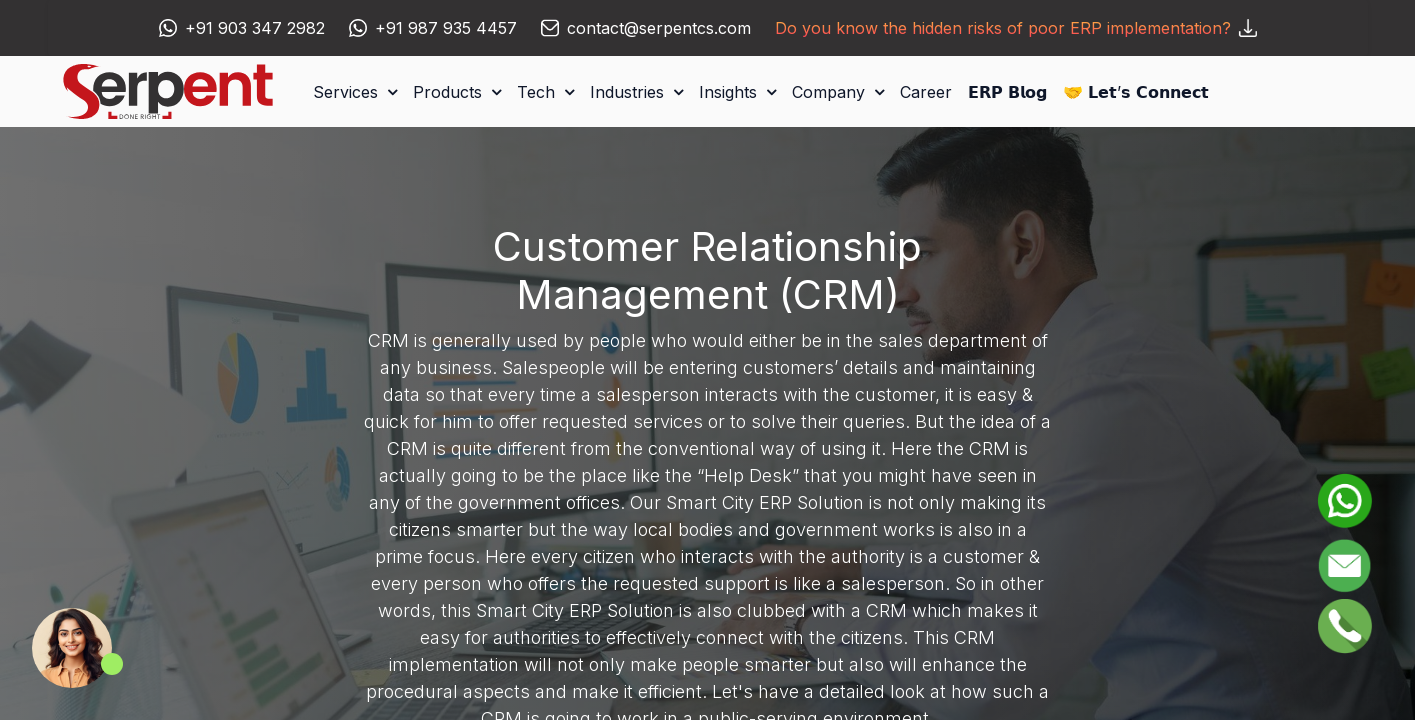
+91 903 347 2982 (255, 28)
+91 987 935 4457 (446, 28)
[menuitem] (926, 92)
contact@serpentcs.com (659, 28)
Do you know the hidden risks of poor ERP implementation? (1016, 28)
